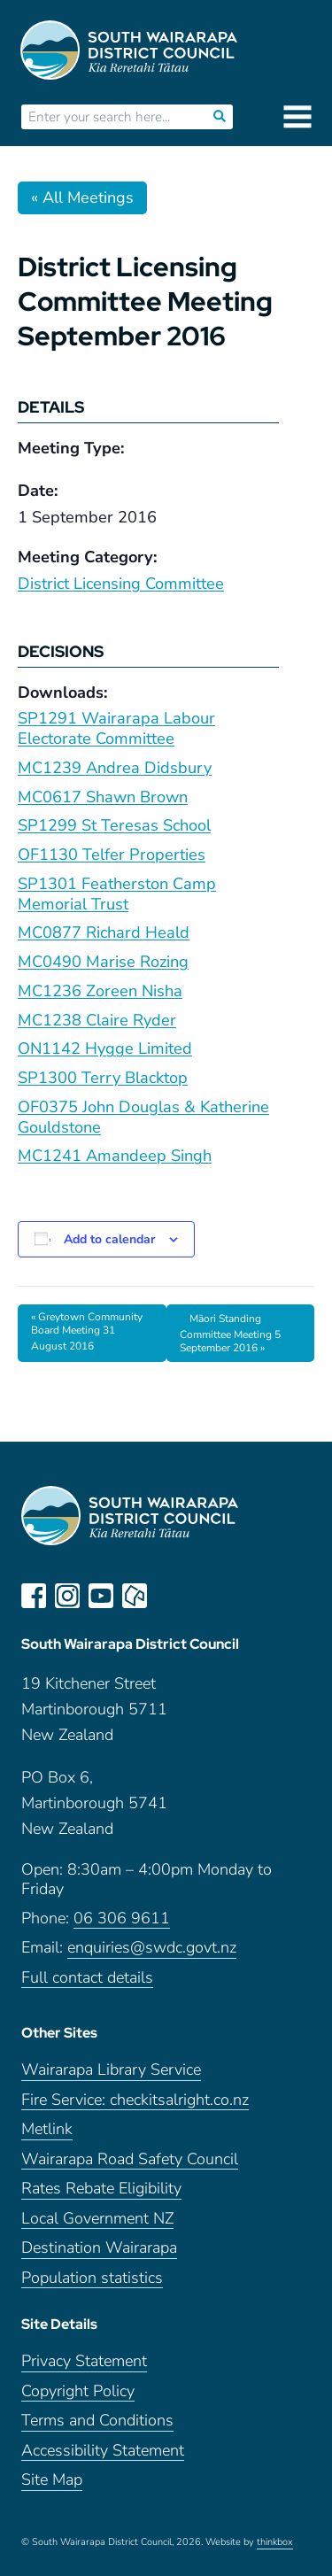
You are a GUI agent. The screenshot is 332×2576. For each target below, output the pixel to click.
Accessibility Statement (102, 2451)
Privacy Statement (84, 2361)
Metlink (47, 2129)
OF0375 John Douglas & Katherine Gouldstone (143, 1117)
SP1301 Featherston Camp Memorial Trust (117, 894)
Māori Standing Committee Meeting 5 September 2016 (230, 1333)
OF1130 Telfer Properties (111, 854)
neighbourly (134, 1595)
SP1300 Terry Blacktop (103, 1077)
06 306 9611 (121, 1918)
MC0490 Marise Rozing (103, 961)
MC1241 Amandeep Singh (115, 1155)
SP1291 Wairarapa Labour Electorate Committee (116, 728)
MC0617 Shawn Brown (103, 797)
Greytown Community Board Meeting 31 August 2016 (87, 1331)
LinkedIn (168, 1595)
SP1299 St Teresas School (114, 825)
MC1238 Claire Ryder (97, 1020)
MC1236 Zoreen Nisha (100, 991)
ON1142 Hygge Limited (105, 1048)
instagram (67, 1595)
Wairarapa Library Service (111, 2070)
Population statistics (92, 2278)
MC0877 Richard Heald (103, 932)
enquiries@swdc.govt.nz (151, 1948)
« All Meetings (82, 197)
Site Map (51, 2480)
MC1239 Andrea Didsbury (115, 767)
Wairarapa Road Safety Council (129, 2159)
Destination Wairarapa (99, 2248)
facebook (33, 1595)
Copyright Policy (78, 2391)
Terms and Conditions (97, 2420)
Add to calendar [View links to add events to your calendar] (109, 1239)
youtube (101, 1595)
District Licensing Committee (121, 583)
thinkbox (275, 2542)
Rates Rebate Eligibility (101, 2188)
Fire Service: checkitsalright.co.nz (135, 2100)
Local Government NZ (97, 2219)
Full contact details (87, 1978)
